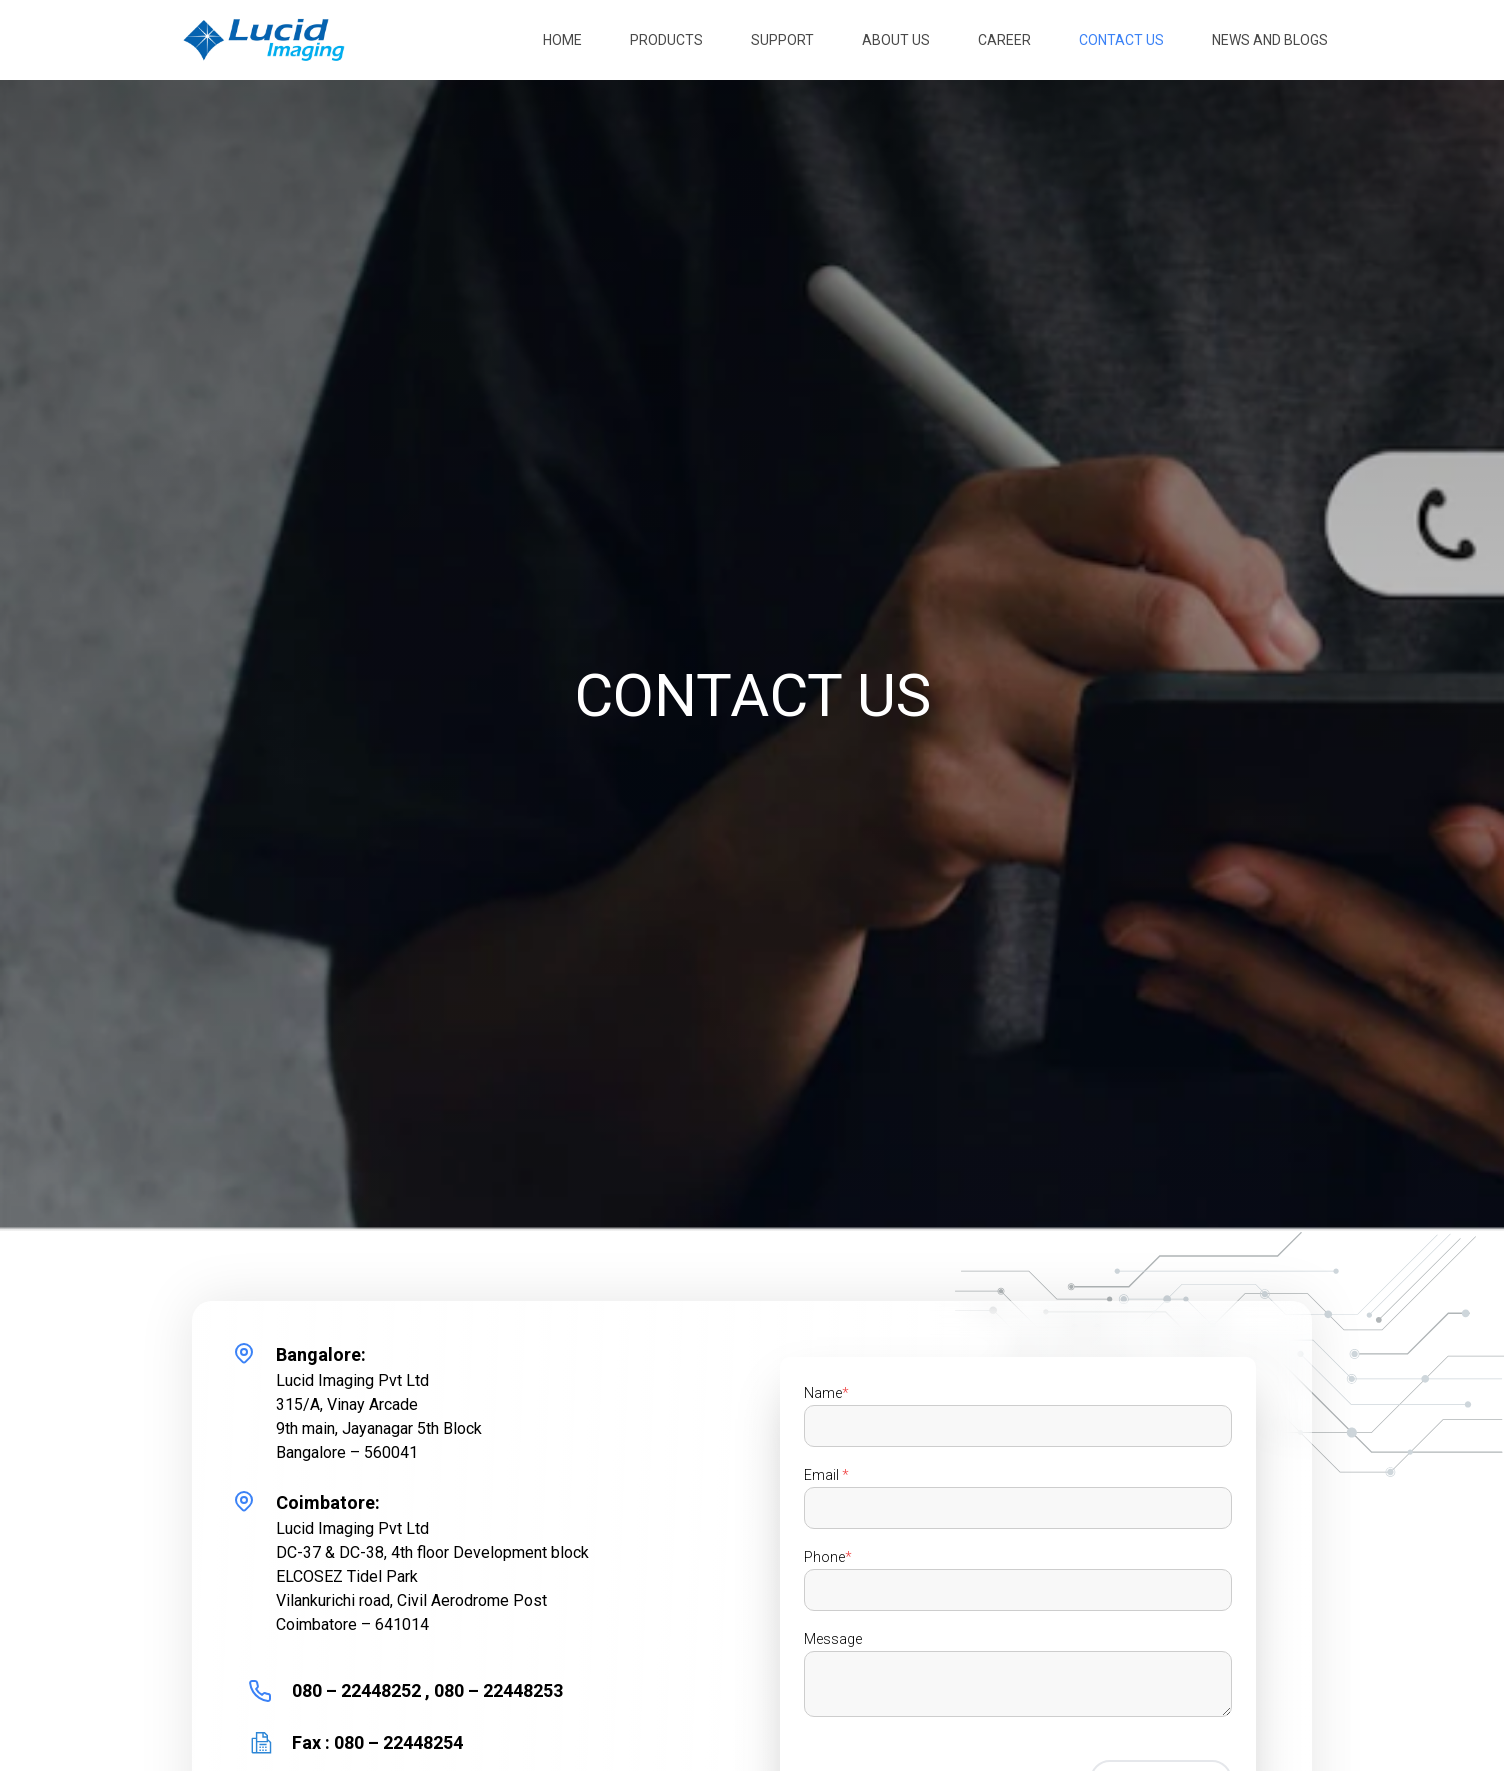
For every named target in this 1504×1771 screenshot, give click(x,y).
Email (826, 1475)
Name (826, 1393)
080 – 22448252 (358, 1690)
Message (833, 1639)
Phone (828, 1557)
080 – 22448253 (496, 1690)
